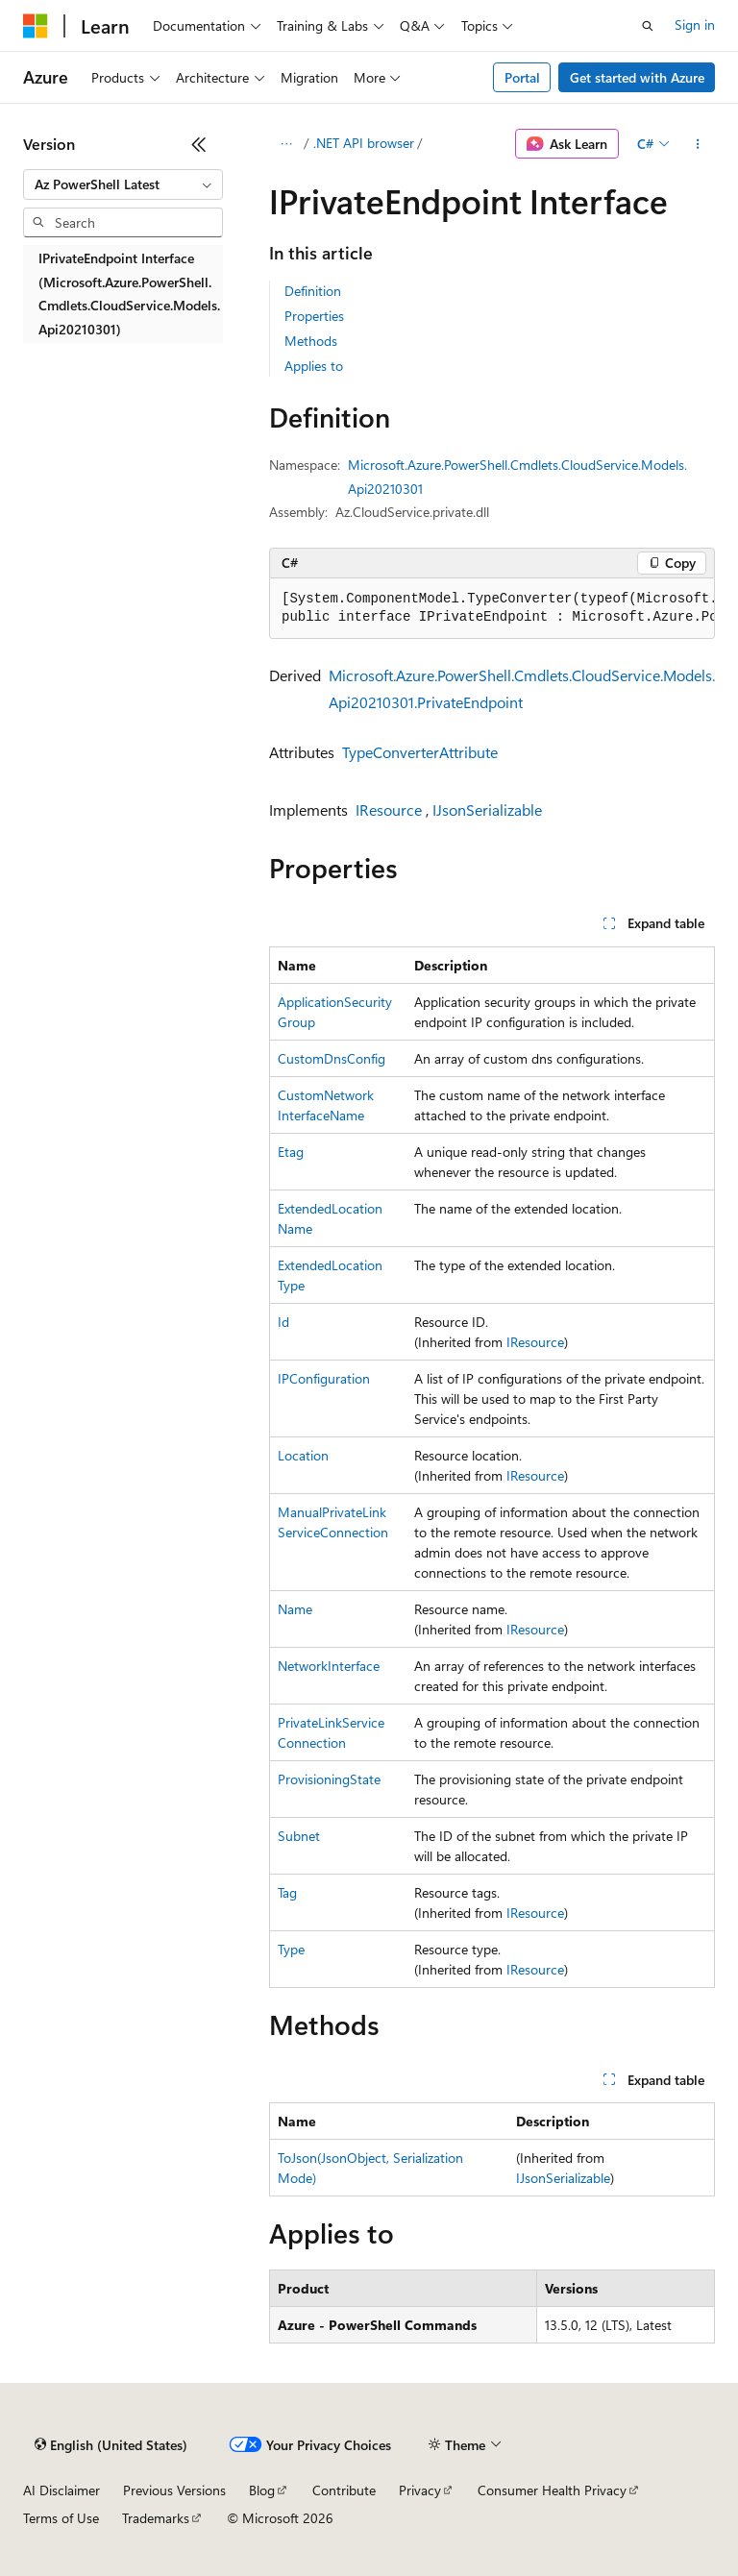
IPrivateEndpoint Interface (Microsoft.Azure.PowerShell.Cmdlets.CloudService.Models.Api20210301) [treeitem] (129, 293)
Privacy (420, 2490)
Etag (291, 1151)
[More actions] (698, 144)
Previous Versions (174, 2490)
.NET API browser (363, 143)
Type (291, 1949)
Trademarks (155, 2518)
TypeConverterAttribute (420, 752)
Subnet (299, 1836)
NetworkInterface (329, 1665)
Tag (287, 1892)
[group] (492, 608)
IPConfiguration (324, 1378)
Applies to (313, 365)
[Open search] (647, 26)
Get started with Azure (637, 77)
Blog (262, 2490)
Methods (310, 340)
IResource (389, 809)
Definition (312, 291)
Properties (314, 316)
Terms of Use (61, 2518)
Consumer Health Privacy (552, 2490)
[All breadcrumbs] (286, 144)
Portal (522, 77)
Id (283, 1322)
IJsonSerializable (487, 809)
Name (295, 1609)
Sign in (695, 24)
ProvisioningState (329, 1779)
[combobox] (123, 184)
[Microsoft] (35, 25)
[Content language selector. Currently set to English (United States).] (111, 2445)
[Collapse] (199, 144)
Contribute (344, 2490)
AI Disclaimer (61, 2490)
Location (303, 1455)
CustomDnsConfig (331, 1058)
